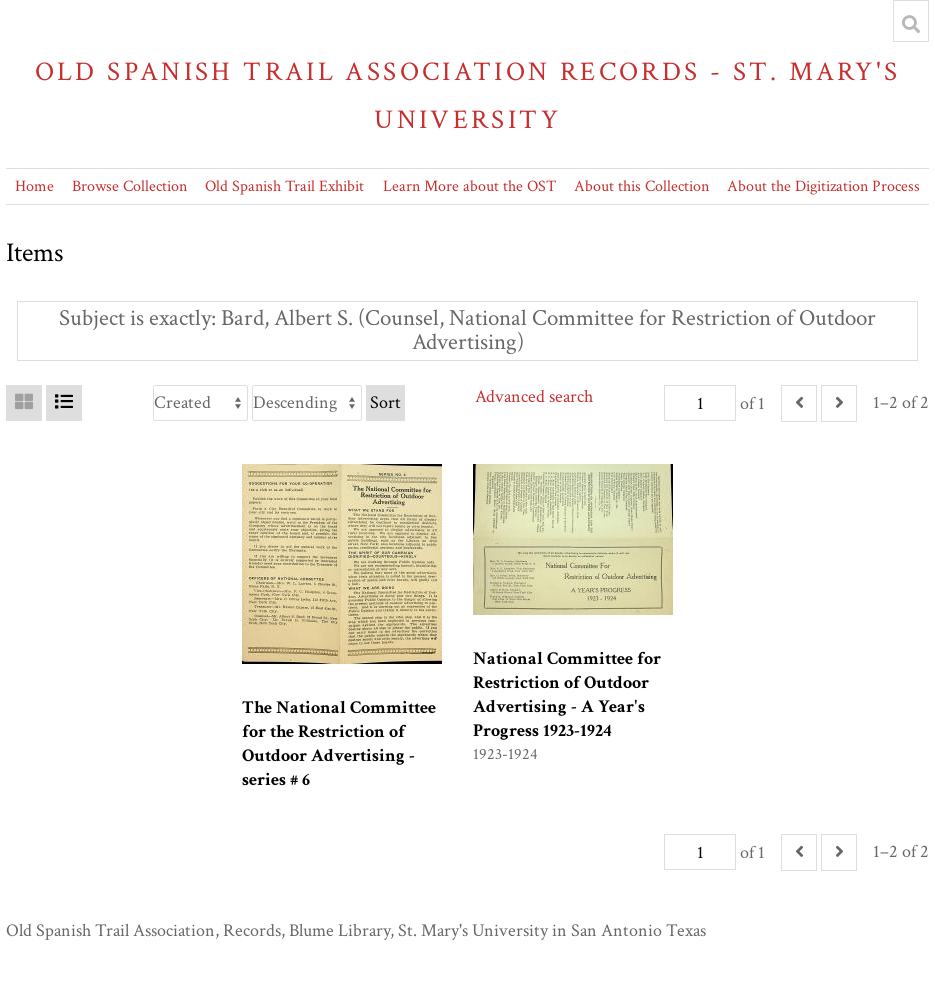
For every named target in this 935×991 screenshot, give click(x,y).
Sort (385, 402)
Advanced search (534, 396)
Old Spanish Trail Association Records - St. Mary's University (468, 95)
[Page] (700, 403)
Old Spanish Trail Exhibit (284, 186)
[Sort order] (307, 403)
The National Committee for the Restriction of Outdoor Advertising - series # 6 (339, 743)
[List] (64, 403)
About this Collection (641, 186)
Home (34, 186)
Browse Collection (129, 186)
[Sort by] (200, 403)
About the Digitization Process (823, 186)
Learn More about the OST (469, 186)
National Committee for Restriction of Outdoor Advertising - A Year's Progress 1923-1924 (567, 694)
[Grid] (24, 403)
